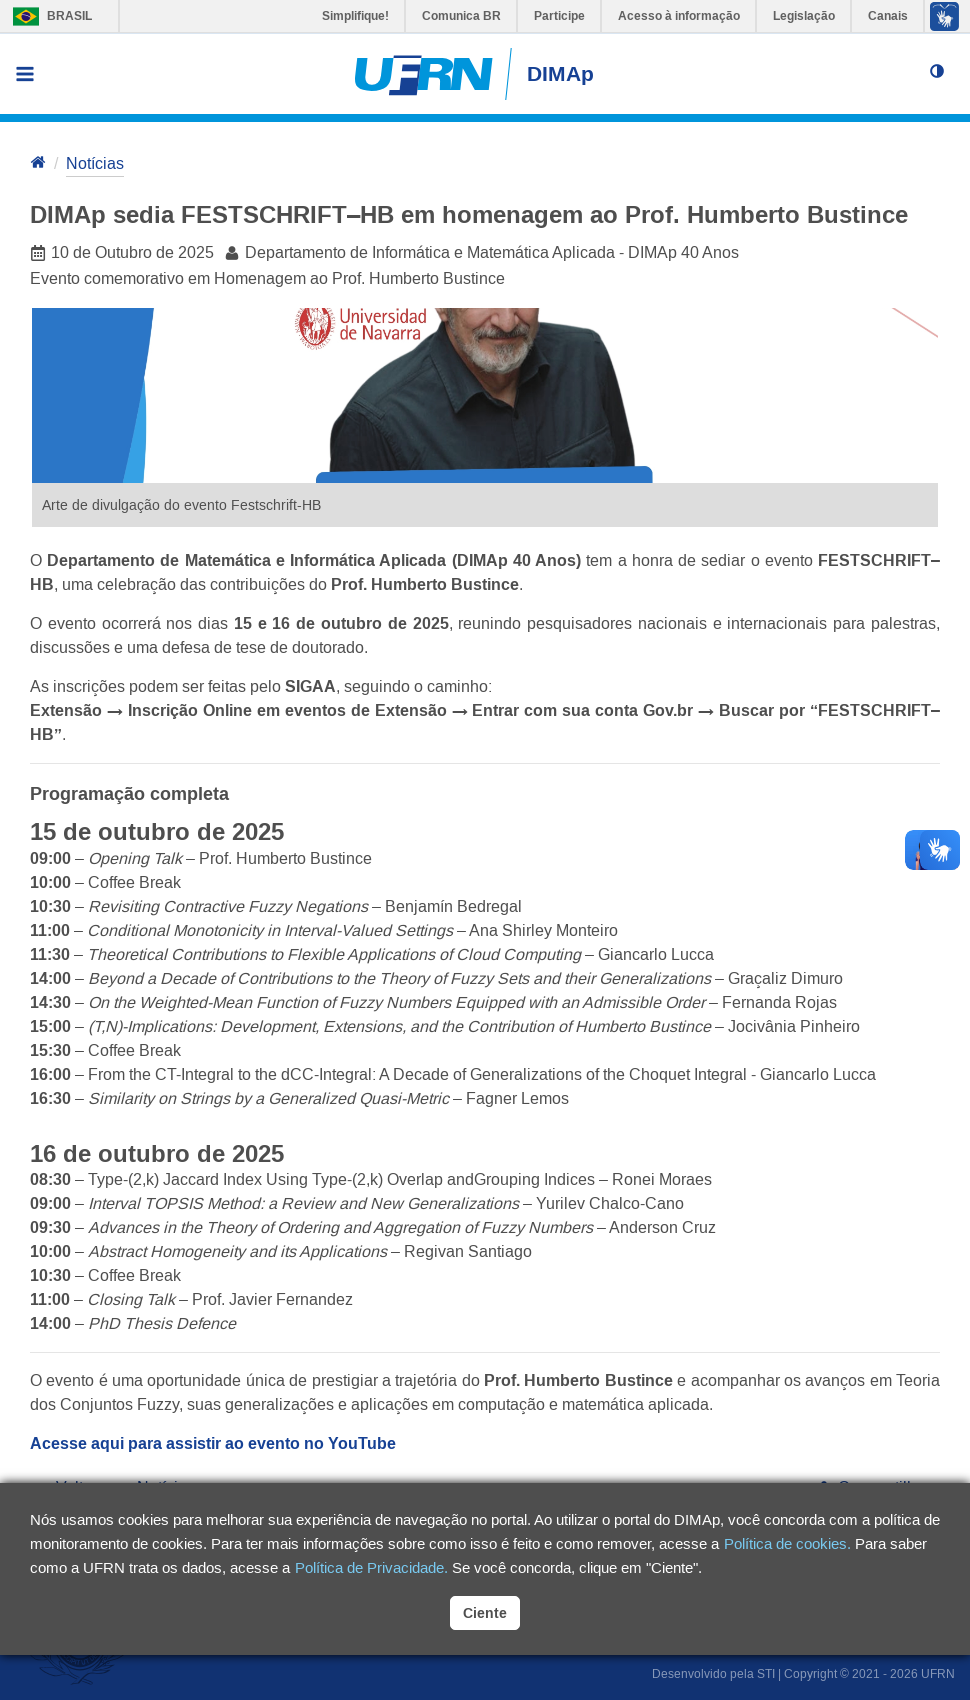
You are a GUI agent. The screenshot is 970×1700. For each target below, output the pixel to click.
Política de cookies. (787, 1543)
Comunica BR (461, 16)
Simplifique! (355, 16)
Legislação (804, 16)
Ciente (485, 1613)
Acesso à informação (679, 16)
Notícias (95, 163)
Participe (559, 16)
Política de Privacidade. (371, 1567)
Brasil (47, 16)
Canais (888, 16)
